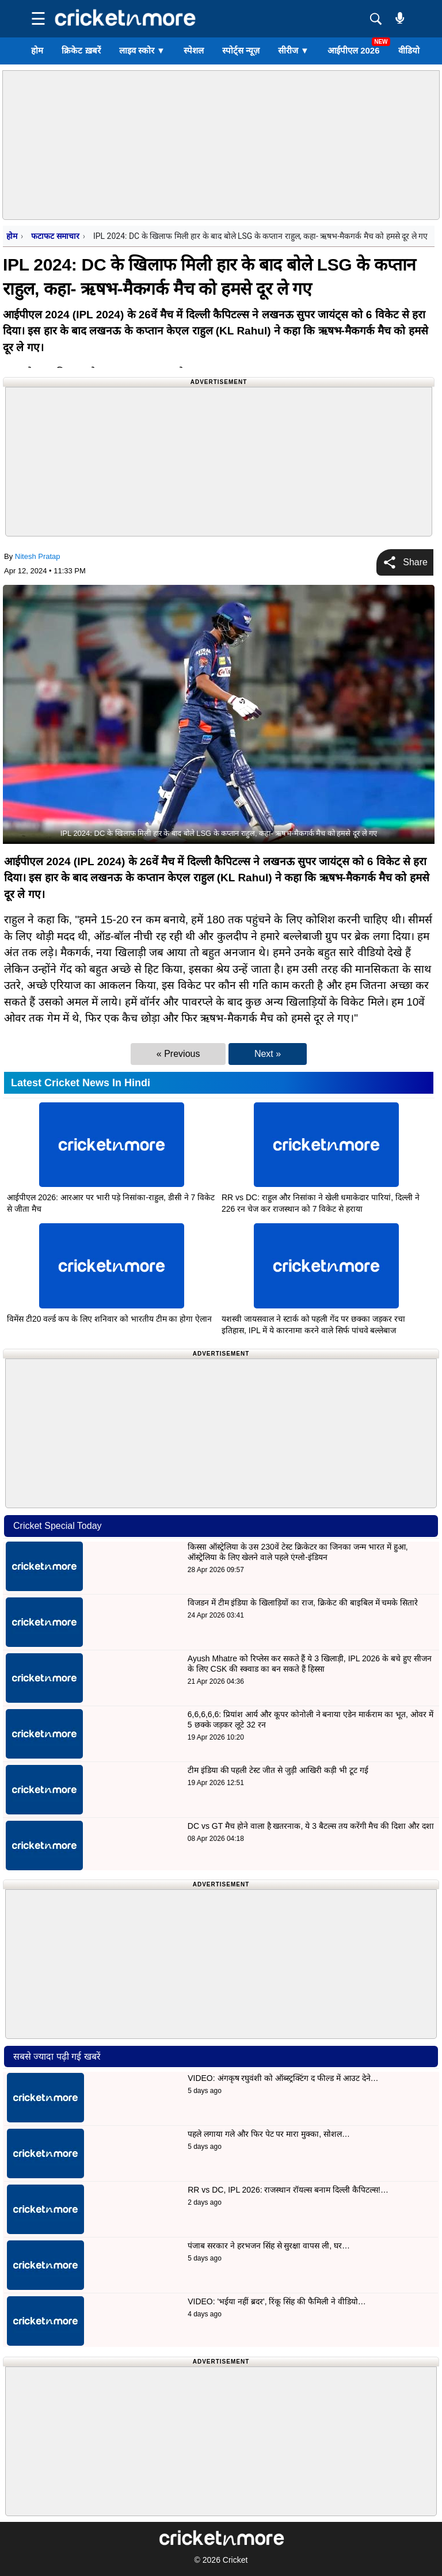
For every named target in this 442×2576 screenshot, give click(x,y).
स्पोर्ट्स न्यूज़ (241, 50)
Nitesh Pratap (37, 556)
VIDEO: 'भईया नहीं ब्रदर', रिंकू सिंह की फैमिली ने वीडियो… (277, 2301)
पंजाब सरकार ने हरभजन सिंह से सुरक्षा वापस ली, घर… (269, 2245)
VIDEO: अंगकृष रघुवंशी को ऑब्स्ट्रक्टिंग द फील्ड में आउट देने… (283, 2078)
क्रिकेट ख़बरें (81, 50)
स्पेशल (194, 50)
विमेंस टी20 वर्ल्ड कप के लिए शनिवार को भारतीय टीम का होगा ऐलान (109, 1318)
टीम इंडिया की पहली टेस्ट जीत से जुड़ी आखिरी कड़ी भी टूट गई (279, 1770)
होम (37, 50)
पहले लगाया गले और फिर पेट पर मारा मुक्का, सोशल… (269, 2134)
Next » (267, 1054)
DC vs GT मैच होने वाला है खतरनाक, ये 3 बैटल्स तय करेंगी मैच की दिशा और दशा (311, 1826)
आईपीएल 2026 (353, 50)
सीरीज (293, 50)
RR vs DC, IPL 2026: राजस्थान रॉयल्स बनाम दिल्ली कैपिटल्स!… (288, 2189)
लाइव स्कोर (142, 50)
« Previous (178, 1054)
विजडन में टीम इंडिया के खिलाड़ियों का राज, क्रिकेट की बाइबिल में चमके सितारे (303, 1602)
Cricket (235, 2559)
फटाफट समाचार (55, 236)
